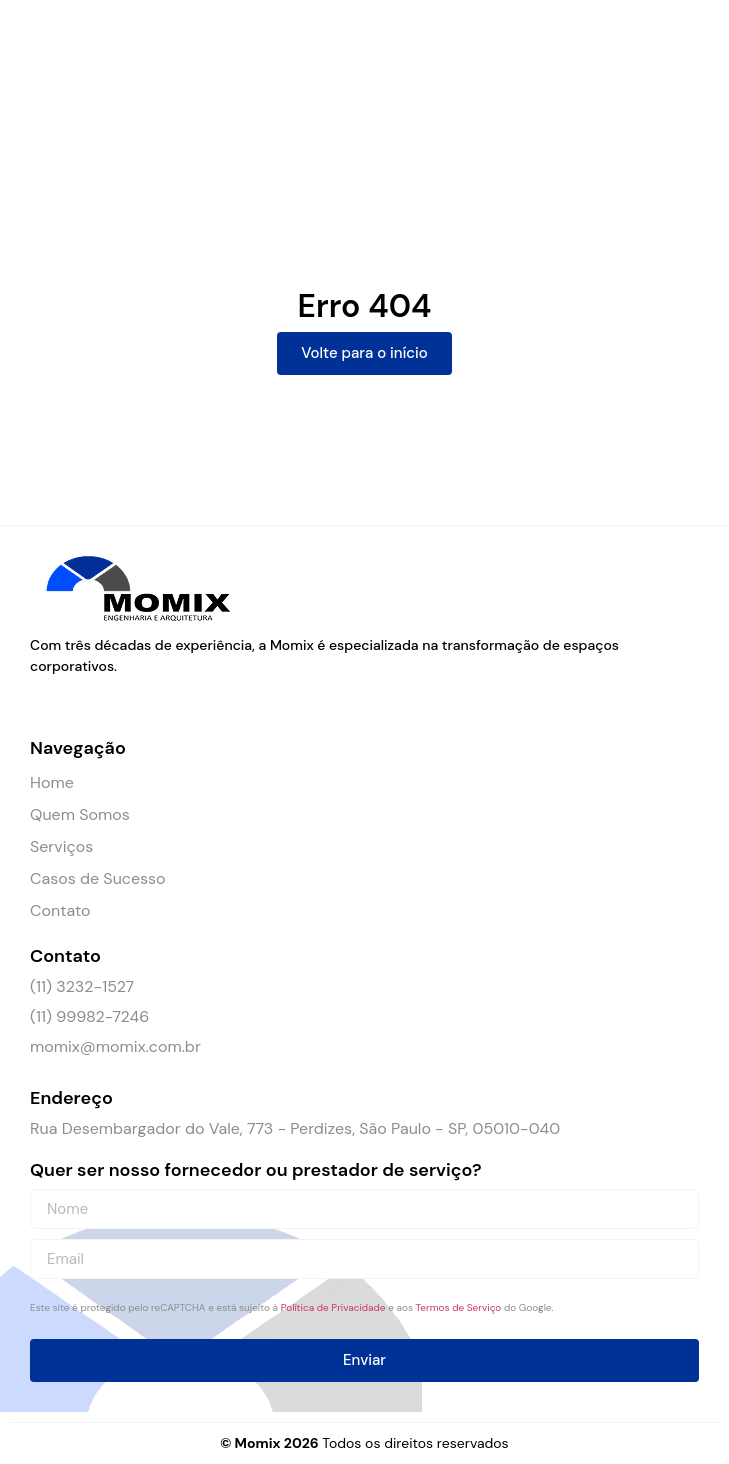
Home (52, 782)
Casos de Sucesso (98, 878)
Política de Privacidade (333, 1307)
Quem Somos (80, 814)
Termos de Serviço (459, 1307)
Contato (60, 910)
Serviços (61, 846)
